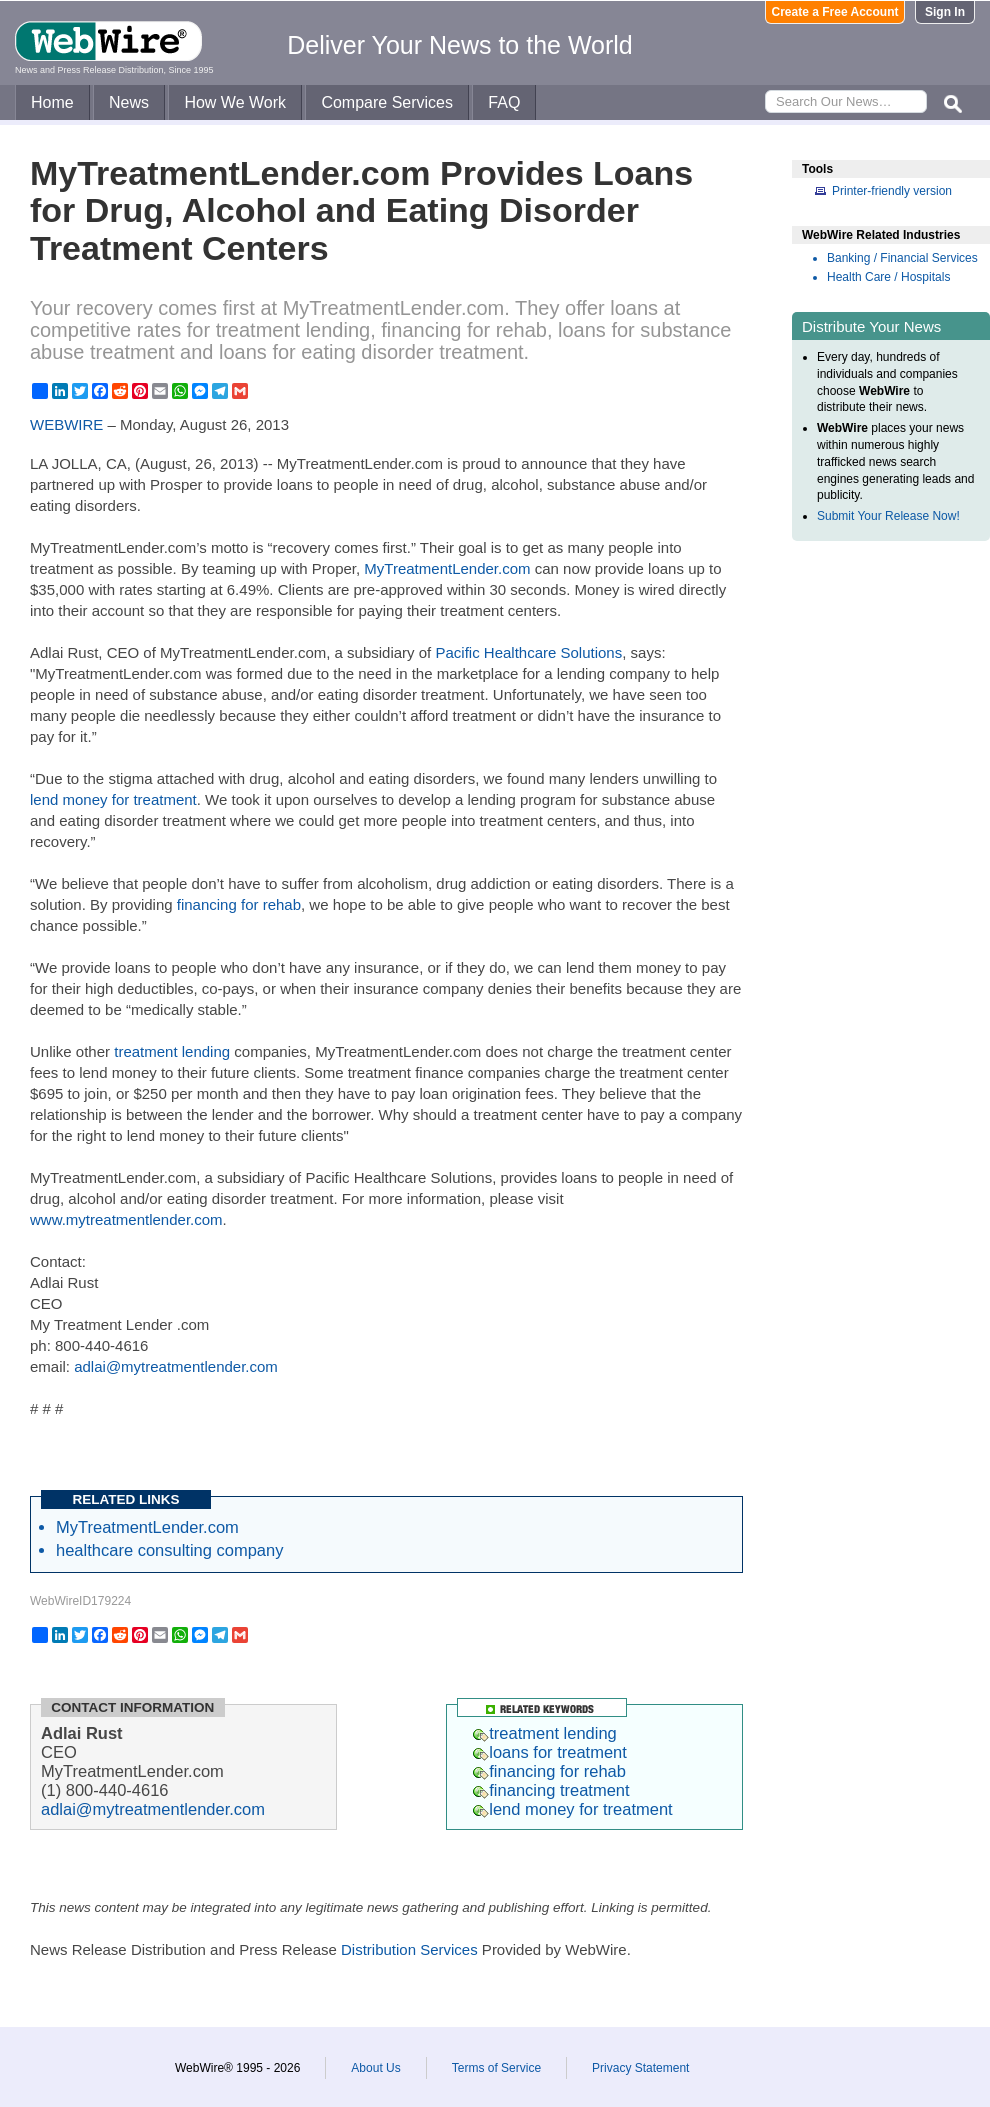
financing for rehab (239, 904)
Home (52, 102)
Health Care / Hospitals (888, 277)
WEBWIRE (66, 424)
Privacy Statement (640, 2068)
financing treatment (551, 1790)
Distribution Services (409, 1949)
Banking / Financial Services (902, 258)
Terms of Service (496, 2068)
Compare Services (387, 102)
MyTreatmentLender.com (447, 568)
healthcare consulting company (169, 1550)
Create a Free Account (835, 12)
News (129, 102)
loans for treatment (550, 1752)
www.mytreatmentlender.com (126, 1219)
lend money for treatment (113, 799)
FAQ (504, 102)
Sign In (945, 12)
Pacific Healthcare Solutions (528, 652)
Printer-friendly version (892, 191)
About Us (375, 2068)
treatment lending (172, 1051)
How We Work (235, 102)
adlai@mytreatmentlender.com (176, 1366)
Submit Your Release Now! (888, 516)
